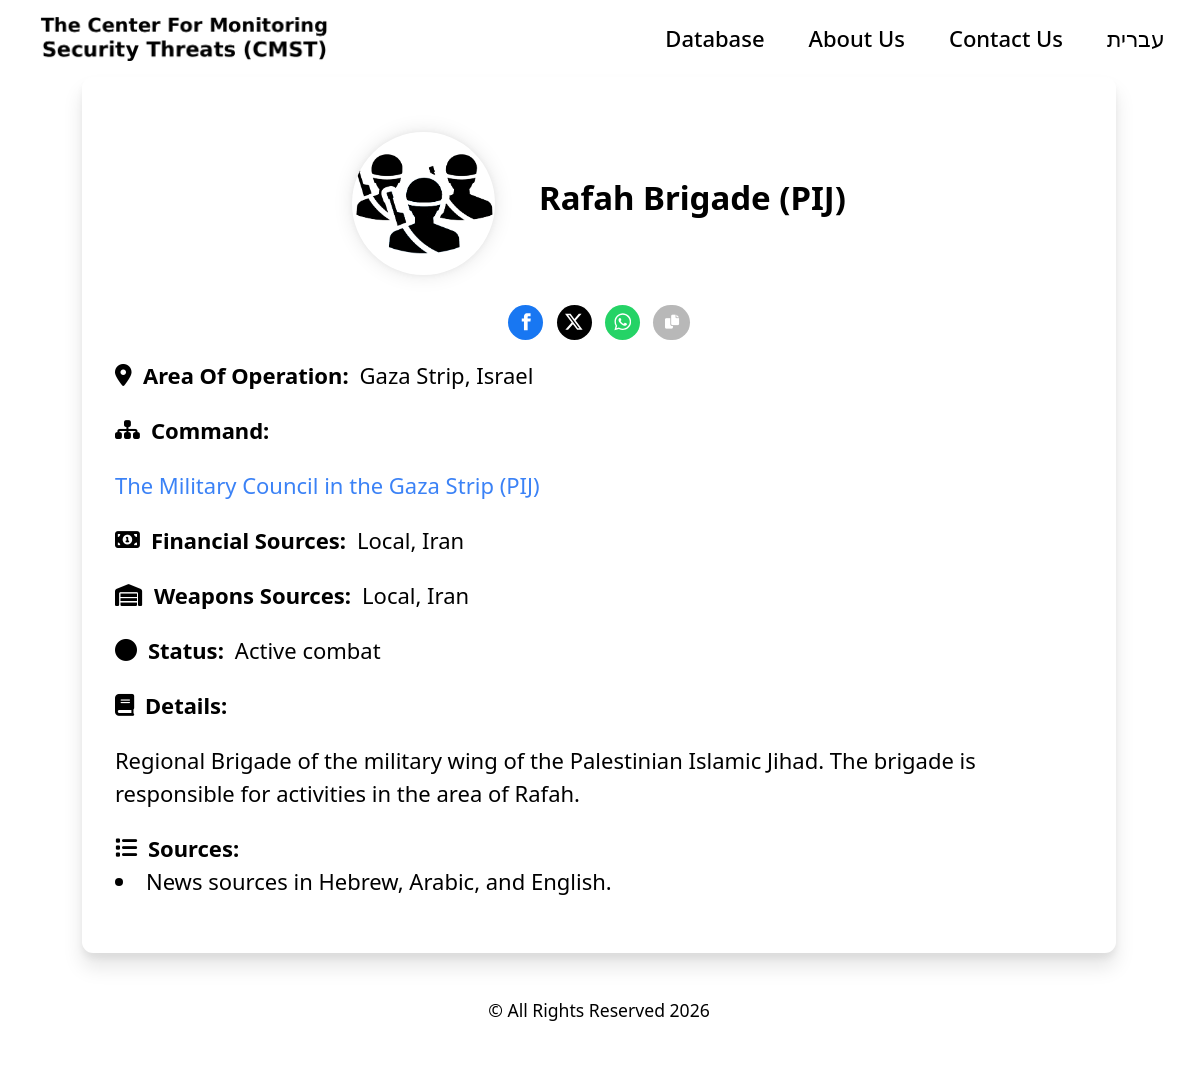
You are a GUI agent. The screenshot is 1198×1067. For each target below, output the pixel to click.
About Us (857, 38)
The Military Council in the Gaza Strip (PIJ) (327, 485)
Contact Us (1006, 38)
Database (714, 38)
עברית (1136, 38)
